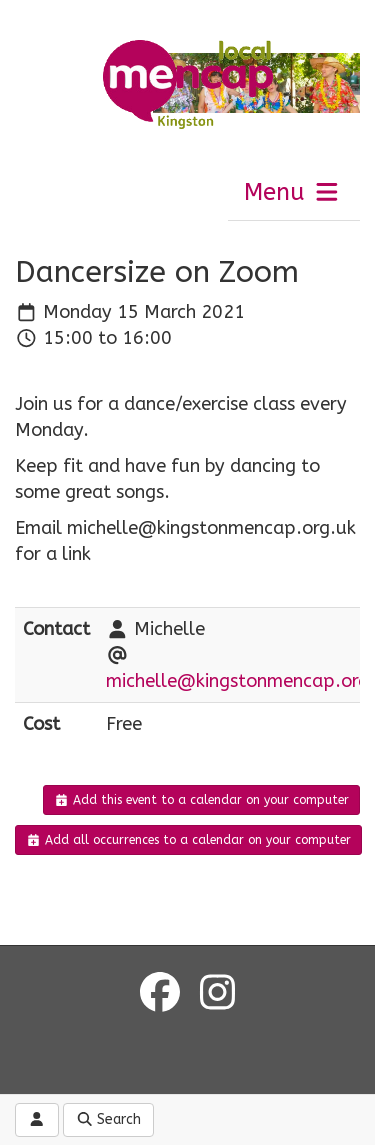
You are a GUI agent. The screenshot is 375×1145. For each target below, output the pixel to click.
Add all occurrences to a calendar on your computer (188, 840)
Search (109, 1119)
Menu (293, 192)
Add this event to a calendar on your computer (201, 800)
